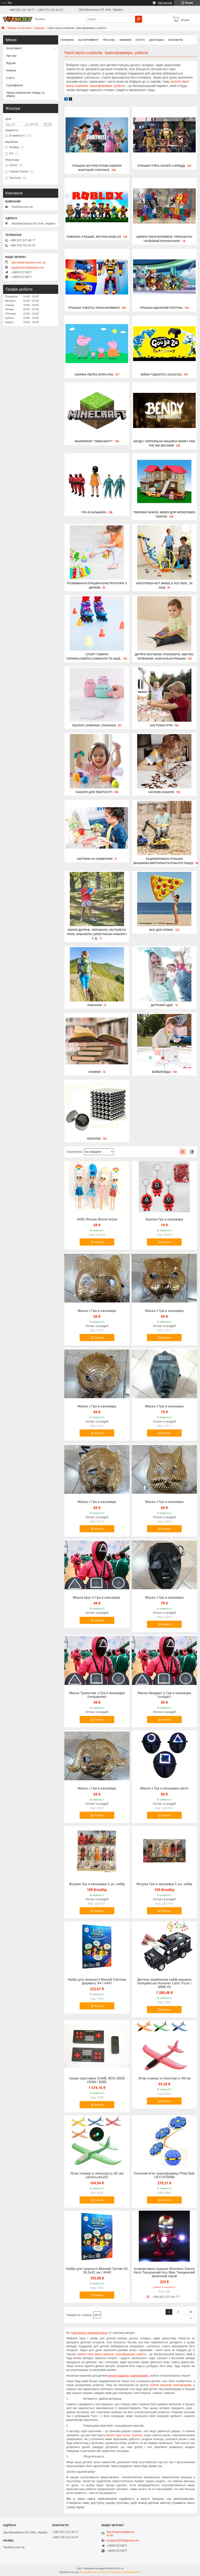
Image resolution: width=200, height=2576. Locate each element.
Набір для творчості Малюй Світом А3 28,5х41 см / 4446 (97, 2270)
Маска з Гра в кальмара (97, 1311)
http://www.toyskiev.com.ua (28, 262)
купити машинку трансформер (170, 2385)
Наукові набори (161, 792)
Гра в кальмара (93, 512)
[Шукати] (138, 19)
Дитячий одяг (162, 1005)
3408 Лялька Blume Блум (97, 1219)
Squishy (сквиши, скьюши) (94, 725)
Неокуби (94, 1138)
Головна (66, 39)
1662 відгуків (165, 2)
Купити (98, 1242)
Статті (140, 39)
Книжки (95, 1072)
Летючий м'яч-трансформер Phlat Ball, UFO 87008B (164, 2175)
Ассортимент (88, 39)
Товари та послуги (19, 28)
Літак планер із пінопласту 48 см (164, 2078)
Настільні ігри (161, 725)
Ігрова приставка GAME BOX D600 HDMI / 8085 (97, 2080)
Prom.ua (119, 2568)
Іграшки (39, 28)
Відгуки (11, 63)
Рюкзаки (95, 1005)
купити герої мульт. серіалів (124, 2435)
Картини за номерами (94, 858)
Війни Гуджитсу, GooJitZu (161, 374)
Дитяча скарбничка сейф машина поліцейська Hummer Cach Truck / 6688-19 (164, 1983)
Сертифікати (14, 85)
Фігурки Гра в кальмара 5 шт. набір (97, 1884)
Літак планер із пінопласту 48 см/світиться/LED (97, 2175)
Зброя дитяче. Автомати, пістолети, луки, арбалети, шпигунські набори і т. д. (97, 934)
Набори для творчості (94, 792)
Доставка (156, 39)
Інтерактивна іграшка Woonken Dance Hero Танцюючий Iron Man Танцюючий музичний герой (164, 2272)
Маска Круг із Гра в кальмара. (97, 1597)
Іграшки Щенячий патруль (161, 307)
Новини (125, 39)
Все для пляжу (161, 929)
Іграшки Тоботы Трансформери (94, 307)
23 (190, 2311)
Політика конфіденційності (126, 2572)
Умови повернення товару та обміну (25, 94)
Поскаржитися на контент (94, 2572)
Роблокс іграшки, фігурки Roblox (94, 236)
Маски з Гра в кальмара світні (164, 1788)
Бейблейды (161, 1072)
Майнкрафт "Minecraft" (94, 441)
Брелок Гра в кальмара (164, 1219)
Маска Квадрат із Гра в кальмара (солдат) (164, 1695)
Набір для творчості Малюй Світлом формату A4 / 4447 (97, 1981)
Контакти (175, 39)
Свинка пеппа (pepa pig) (93, 374)
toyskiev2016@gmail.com (27, 267)
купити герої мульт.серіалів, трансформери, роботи (111, 2354)
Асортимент (14, 48)
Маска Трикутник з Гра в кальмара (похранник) (97, 1695)
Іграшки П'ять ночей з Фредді (161, 165)
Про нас (109, 39)
